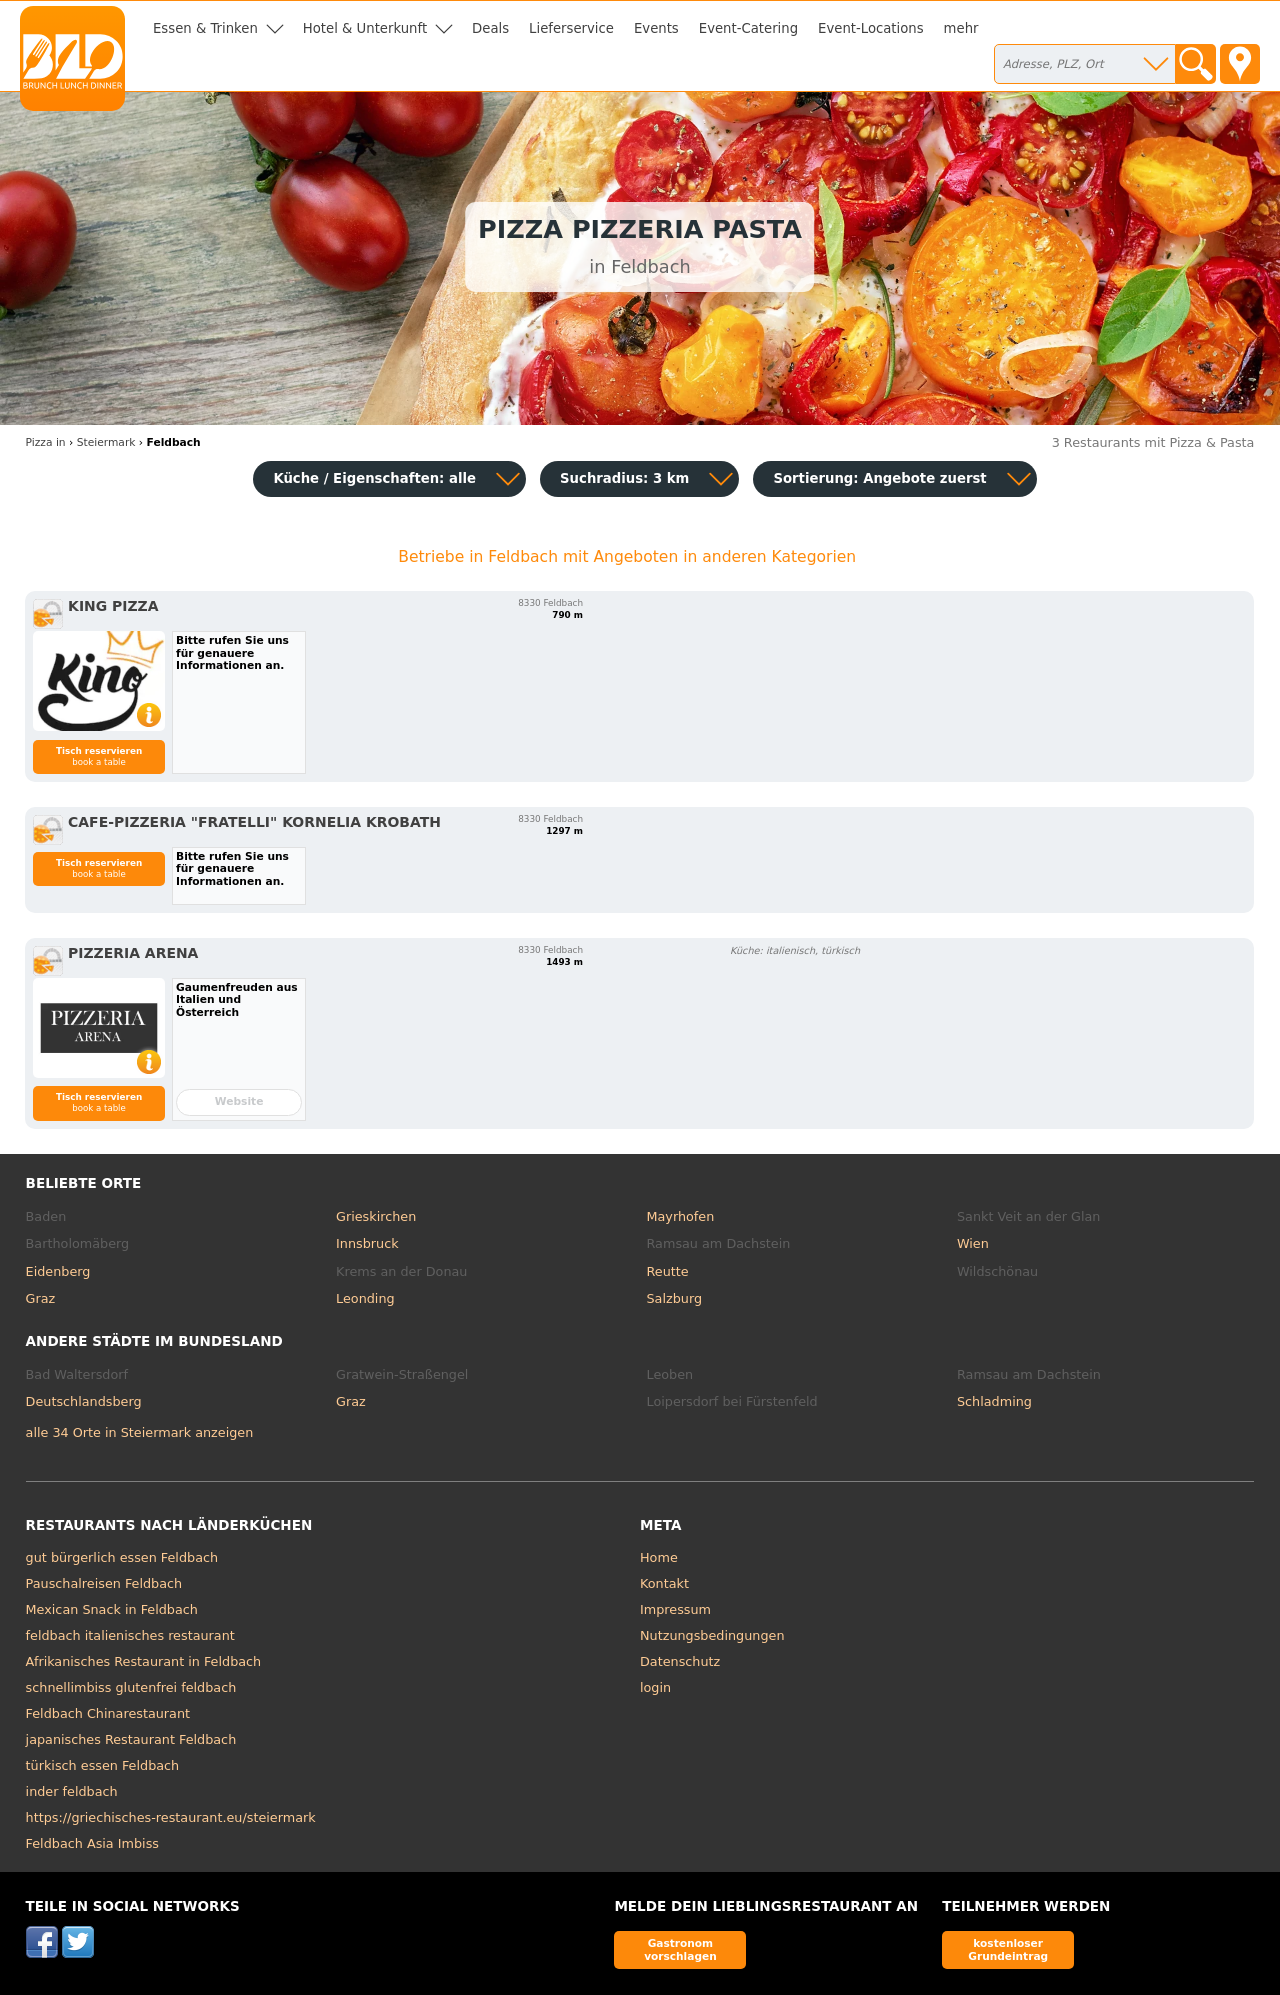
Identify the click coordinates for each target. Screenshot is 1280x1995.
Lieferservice (571, 28)
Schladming (994, 1401)
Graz (41, 1298)
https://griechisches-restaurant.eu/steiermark (171, 1817)
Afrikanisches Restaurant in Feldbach (144, 1661)
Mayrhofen (681, 1216)
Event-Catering (748, 28)
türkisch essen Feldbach (103, 1765)
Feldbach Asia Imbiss (92, 1843)
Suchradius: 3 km (624, 478)
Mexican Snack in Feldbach (112, 1609)
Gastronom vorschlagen (680, 1949)
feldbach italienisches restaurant (130, 1635)
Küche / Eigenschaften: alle (374, 478)
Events (656, 28)
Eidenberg (58, 1271)
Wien (973, 1243)
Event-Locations (871, 28)
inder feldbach (72, 1791)
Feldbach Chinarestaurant (108, 1713)
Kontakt (664, 1583)
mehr (961, 28)
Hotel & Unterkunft (365, 28)
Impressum (675, 1609)
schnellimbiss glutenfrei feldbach (131, 1687)
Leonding (365, 1298)
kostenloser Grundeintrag (1008, 1949)
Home (659, 1557)
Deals (490, 28)
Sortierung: (879, 478)
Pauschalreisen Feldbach (104, 1583)
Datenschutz (680, 1661)
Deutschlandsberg (84, 1401)
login (655, 1687)
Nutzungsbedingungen (712, 1635)
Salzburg (675, 1298)
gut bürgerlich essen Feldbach (122, 1557)
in (46, 442)
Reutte (668, 1271)
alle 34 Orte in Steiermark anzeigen (140, 1432)
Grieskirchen (376, 1216)
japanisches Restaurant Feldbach (131, 1739)
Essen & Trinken (205, 28)
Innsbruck (367, 1243)
